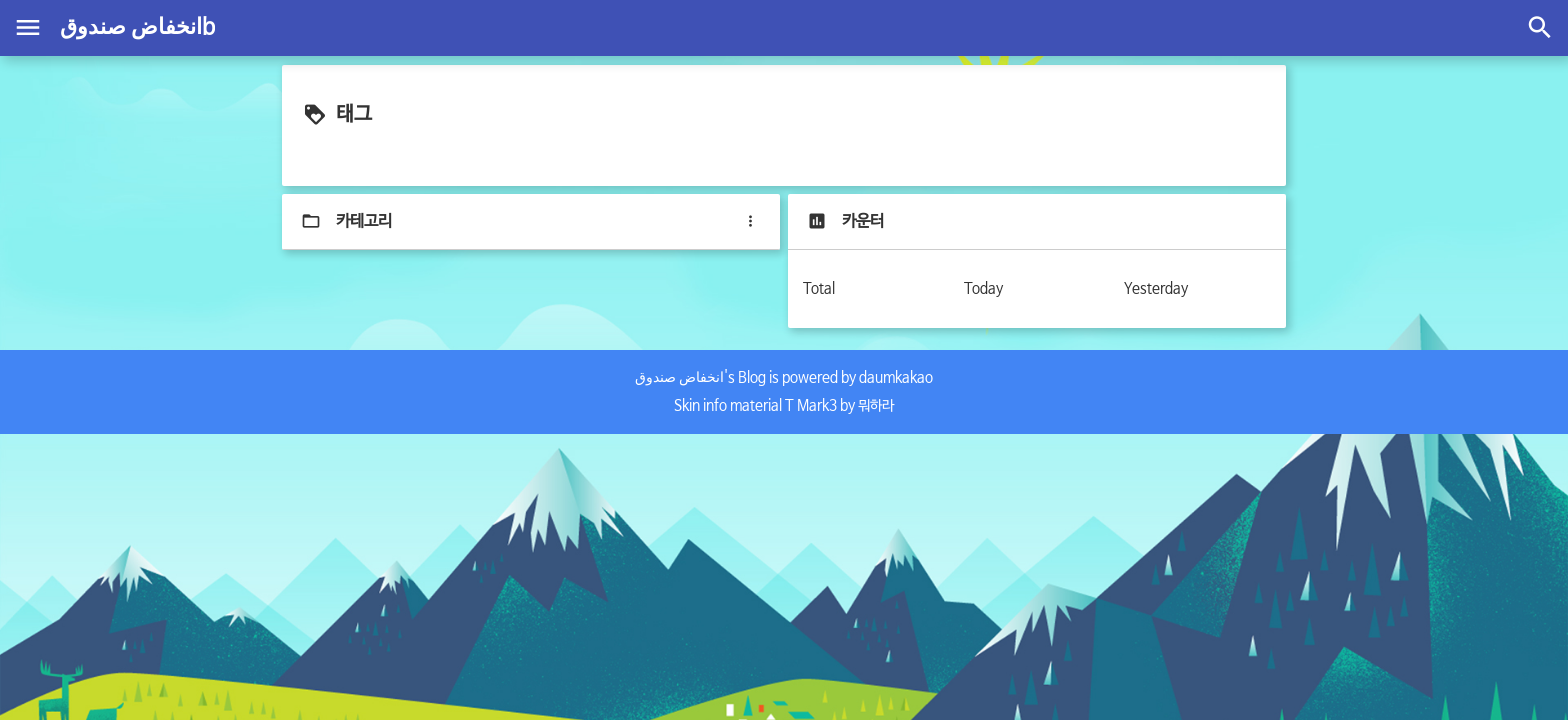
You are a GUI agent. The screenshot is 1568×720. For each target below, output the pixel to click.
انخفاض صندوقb (137, 28)
